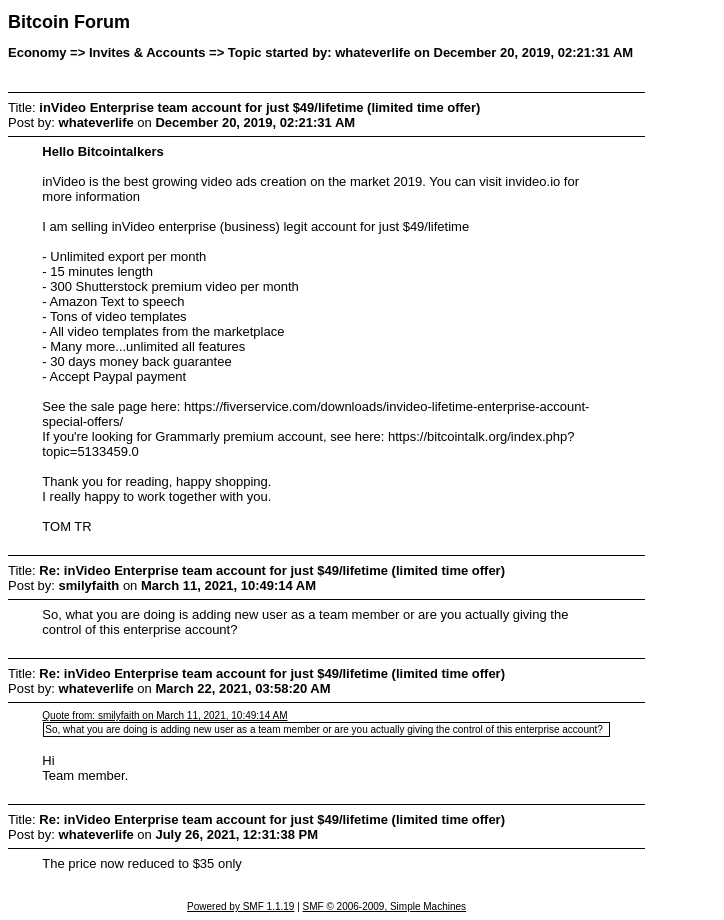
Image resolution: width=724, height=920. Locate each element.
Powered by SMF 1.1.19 (240, 906)
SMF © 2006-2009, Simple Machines (385, 906)
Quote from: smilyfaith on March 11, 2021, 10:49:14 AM (164, 715)
